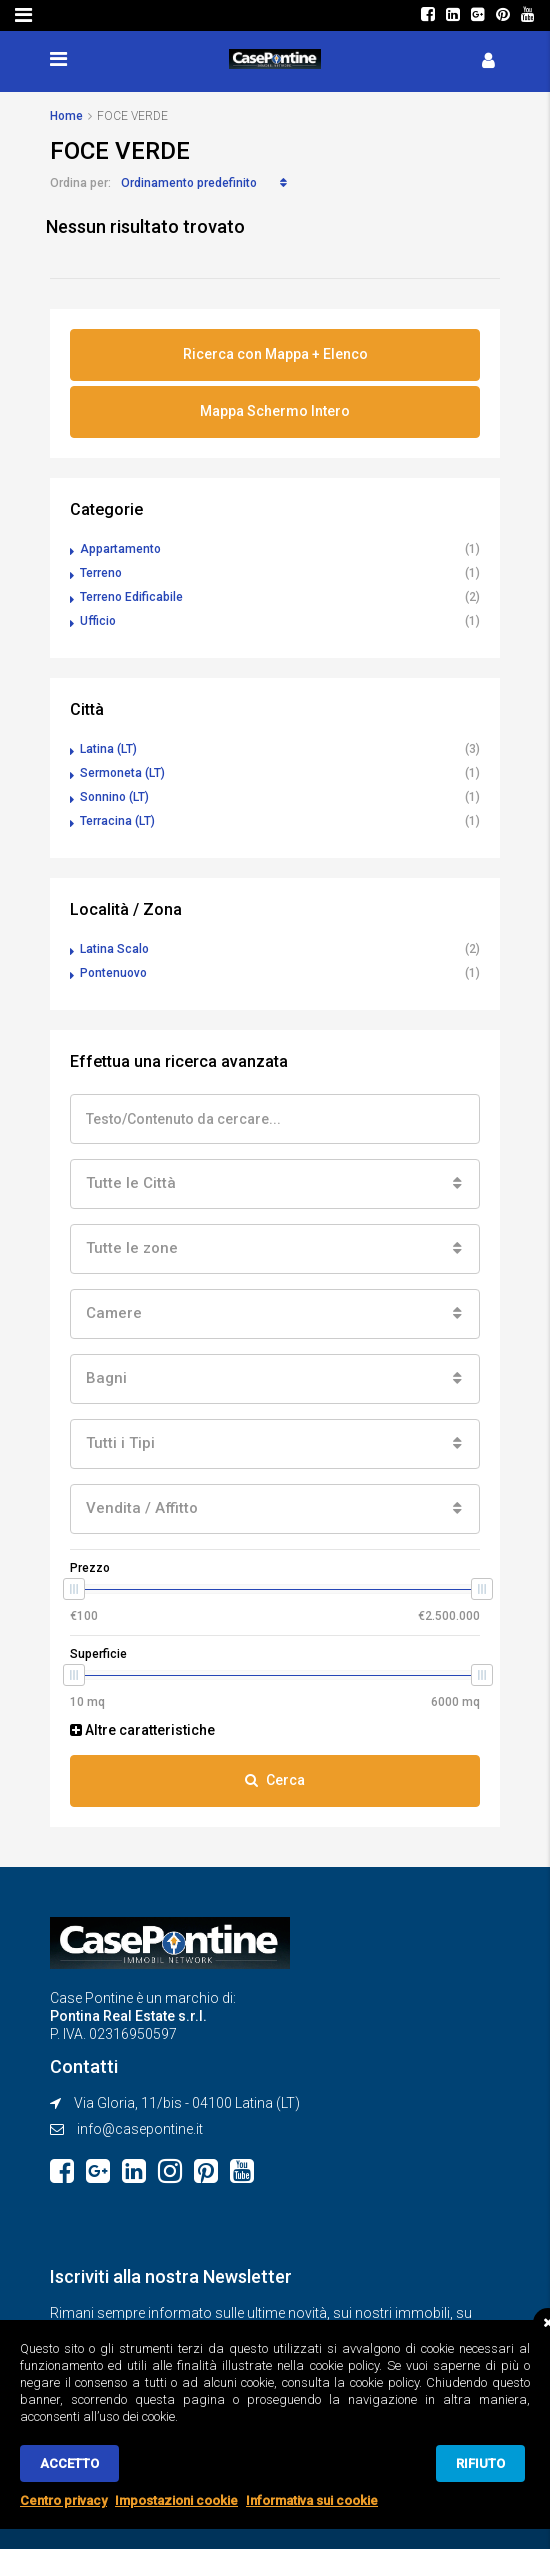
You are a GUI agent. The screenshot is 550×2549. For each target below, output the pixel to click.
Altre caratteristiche (142, 1730)
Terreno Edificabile (131, 597)
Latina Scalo (114, 949)
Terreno (101, 573)
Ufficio (98, 621)
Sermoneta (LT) (122, 773)
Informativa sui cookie (312, 2500)
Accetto (69, 2463)
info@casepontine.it (140, 2129)
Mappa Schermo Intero (275, 411)
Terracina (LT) (117, 821)
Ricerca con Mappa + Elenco (275, 354)
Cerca (275, 1780)
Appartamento (120, 549)
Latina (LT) (108, 749)
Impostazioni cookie (176, 2500)
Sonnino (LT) (114, 797)
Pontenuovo (113, 973)
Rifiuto (480, 2463)
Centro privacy (63, 2500)
